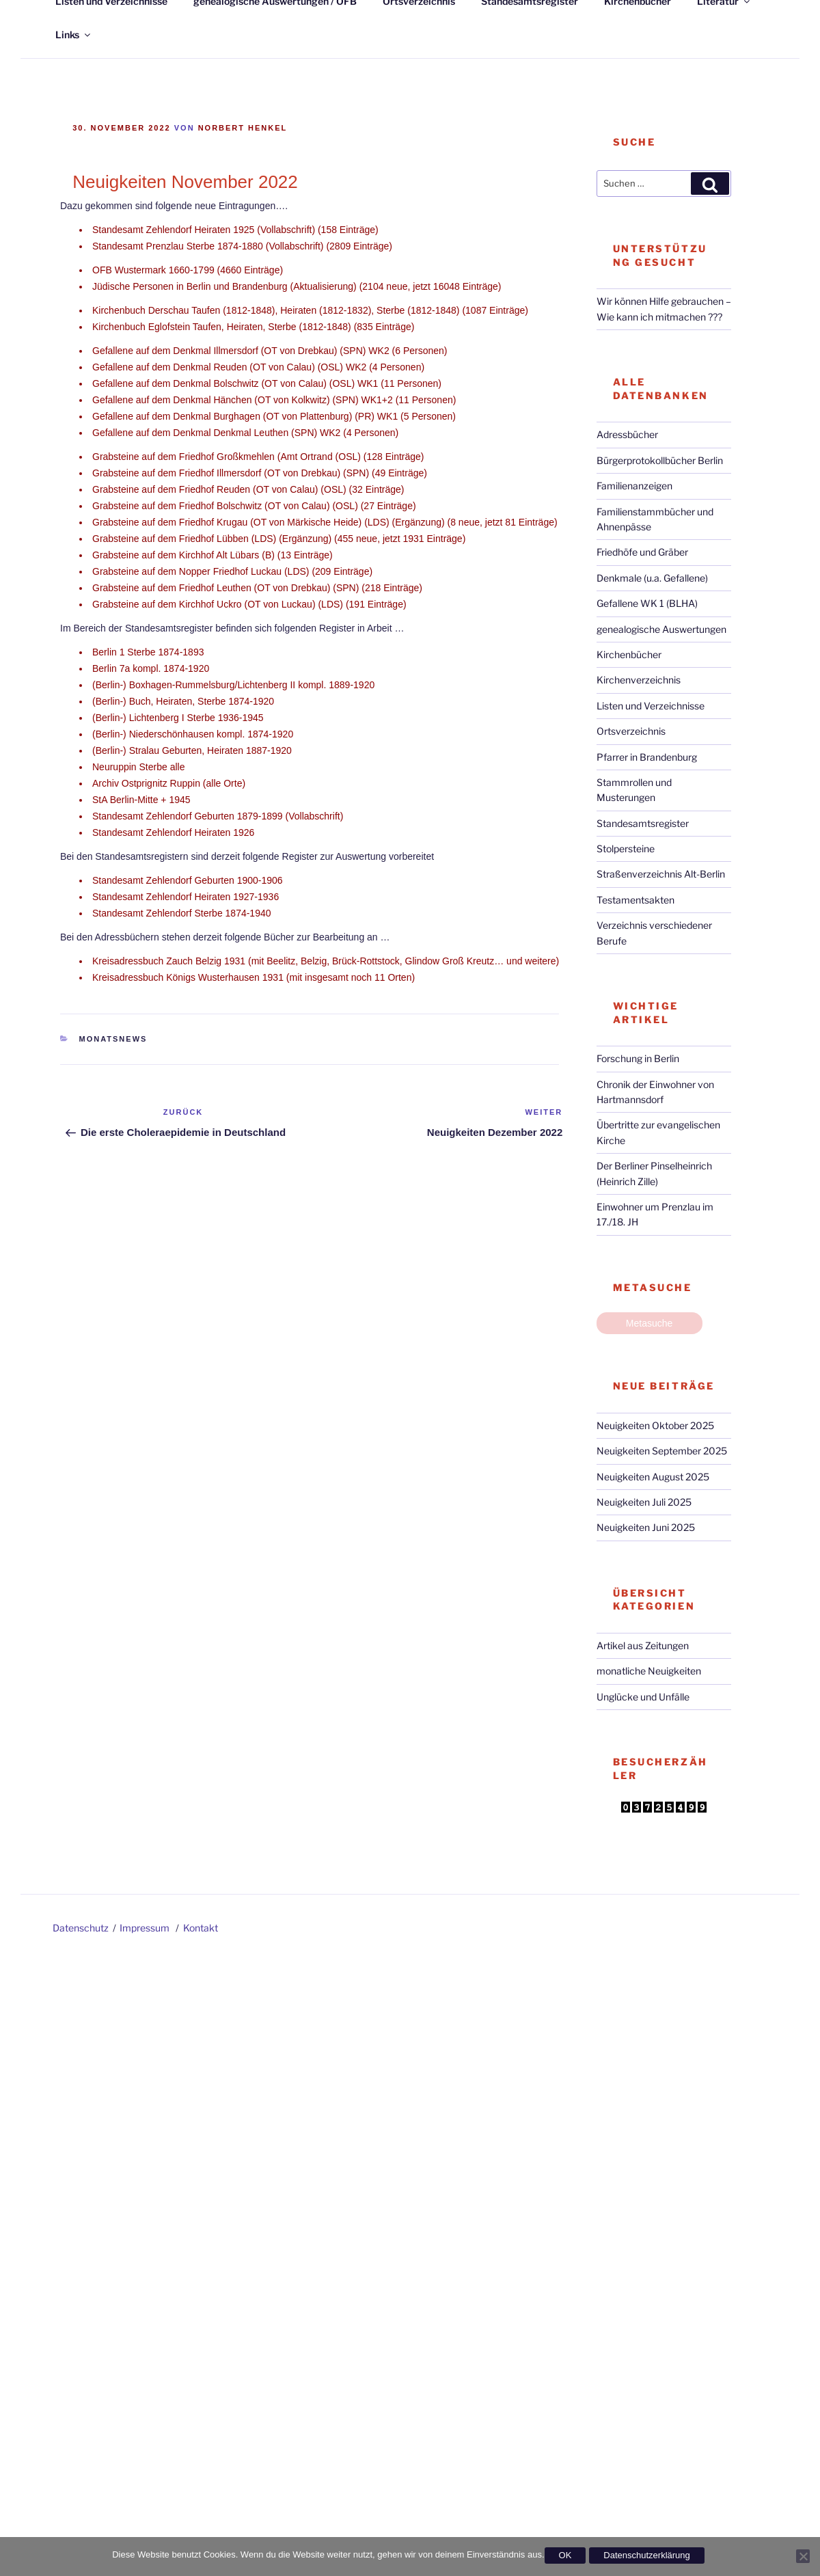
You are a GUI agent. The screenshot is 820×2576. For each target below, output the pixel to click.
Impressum (144, 1928)
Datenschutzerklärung (646, 2555)
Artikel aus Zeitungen (643, 1645)
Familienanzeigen (634, 485)
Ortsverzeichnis (631, 731)
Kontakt (200, 1928)
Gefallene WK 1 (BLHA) (647, 603)
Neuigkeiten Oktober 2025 (655, 1425)
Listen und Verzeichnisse (651, 705)
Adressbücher (627, 434)
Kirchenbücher (629, 654)
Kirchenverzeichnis (639, 680)
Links (73, 34)
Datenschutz (81, 1928)
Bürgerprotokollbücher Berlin (660, 460)
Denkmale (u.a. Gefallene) (652, 578)
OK (565, 2555)
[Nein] (803, 2556)
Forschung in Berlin (638, 1058)
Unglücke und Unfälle (643, 1697)
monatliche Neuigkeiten (649, 1671)
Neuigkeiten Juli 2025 (644, 1502)
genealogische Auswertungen (661, 629)
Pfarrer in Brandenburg (647, 757)
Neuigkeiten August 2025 (653, 1476)
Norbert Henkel (243, 128)
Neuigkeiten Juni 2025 (646, 1527)
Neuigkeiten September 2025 (662, 1450)
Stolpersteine (626, 848)
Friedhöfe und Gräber (642, 552)
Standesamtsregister (643, 823)
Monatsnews (113, 1039)
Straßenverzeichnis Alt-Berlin (661, 874)
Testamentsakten (635, 900)
